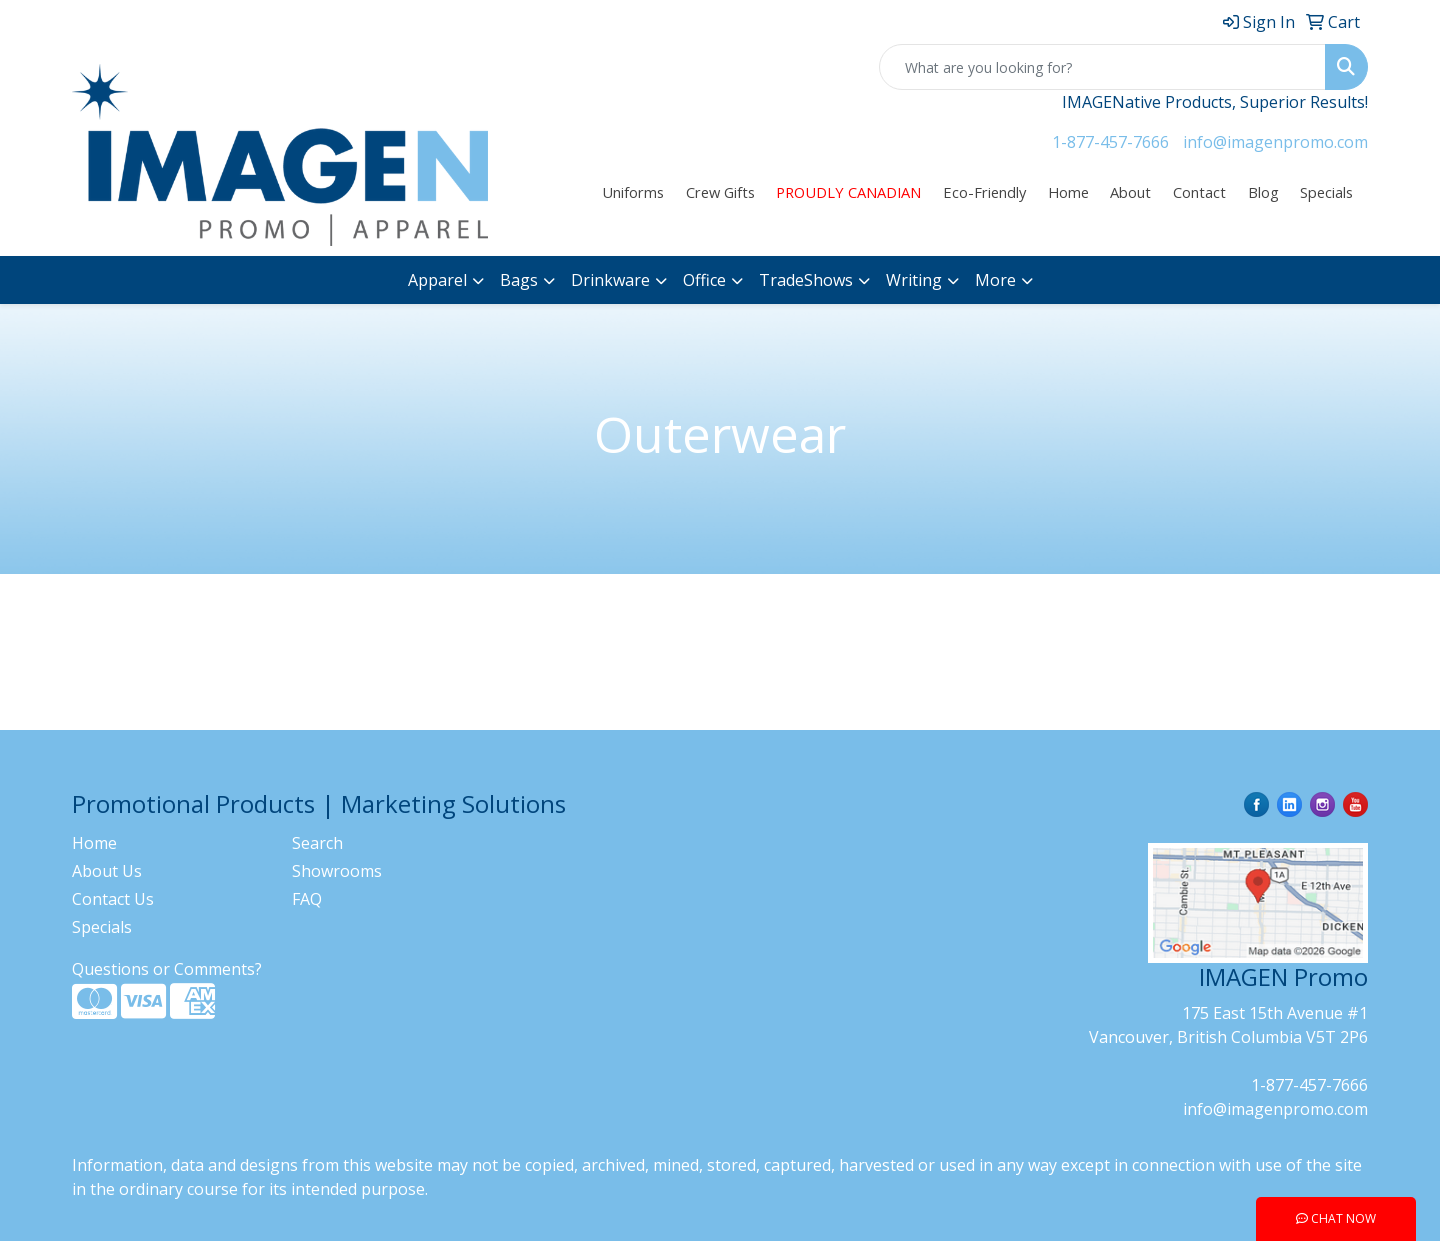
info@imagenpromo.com (1275, 142)
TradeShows (806, 280)
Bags (519, 280)
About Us (107, 871)
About (1130, 192)
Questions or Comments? (167, 969)
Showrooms (337, 871)
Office (704, 280)
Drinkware (610, 280)
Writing (914, 280)
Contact (1199, 192)
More (995, 280)
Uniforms (633, 192)
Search (317, 843)
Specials (1326, 192)
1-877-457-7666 (1110, 142)
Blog (1263, 192)
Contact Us (113, 899)
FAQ (307, 899)
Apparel (437, 280)
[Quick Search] (1102, 67)
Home (1068, 192)
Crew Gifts (720, 192)
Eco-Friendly (984, 192)
